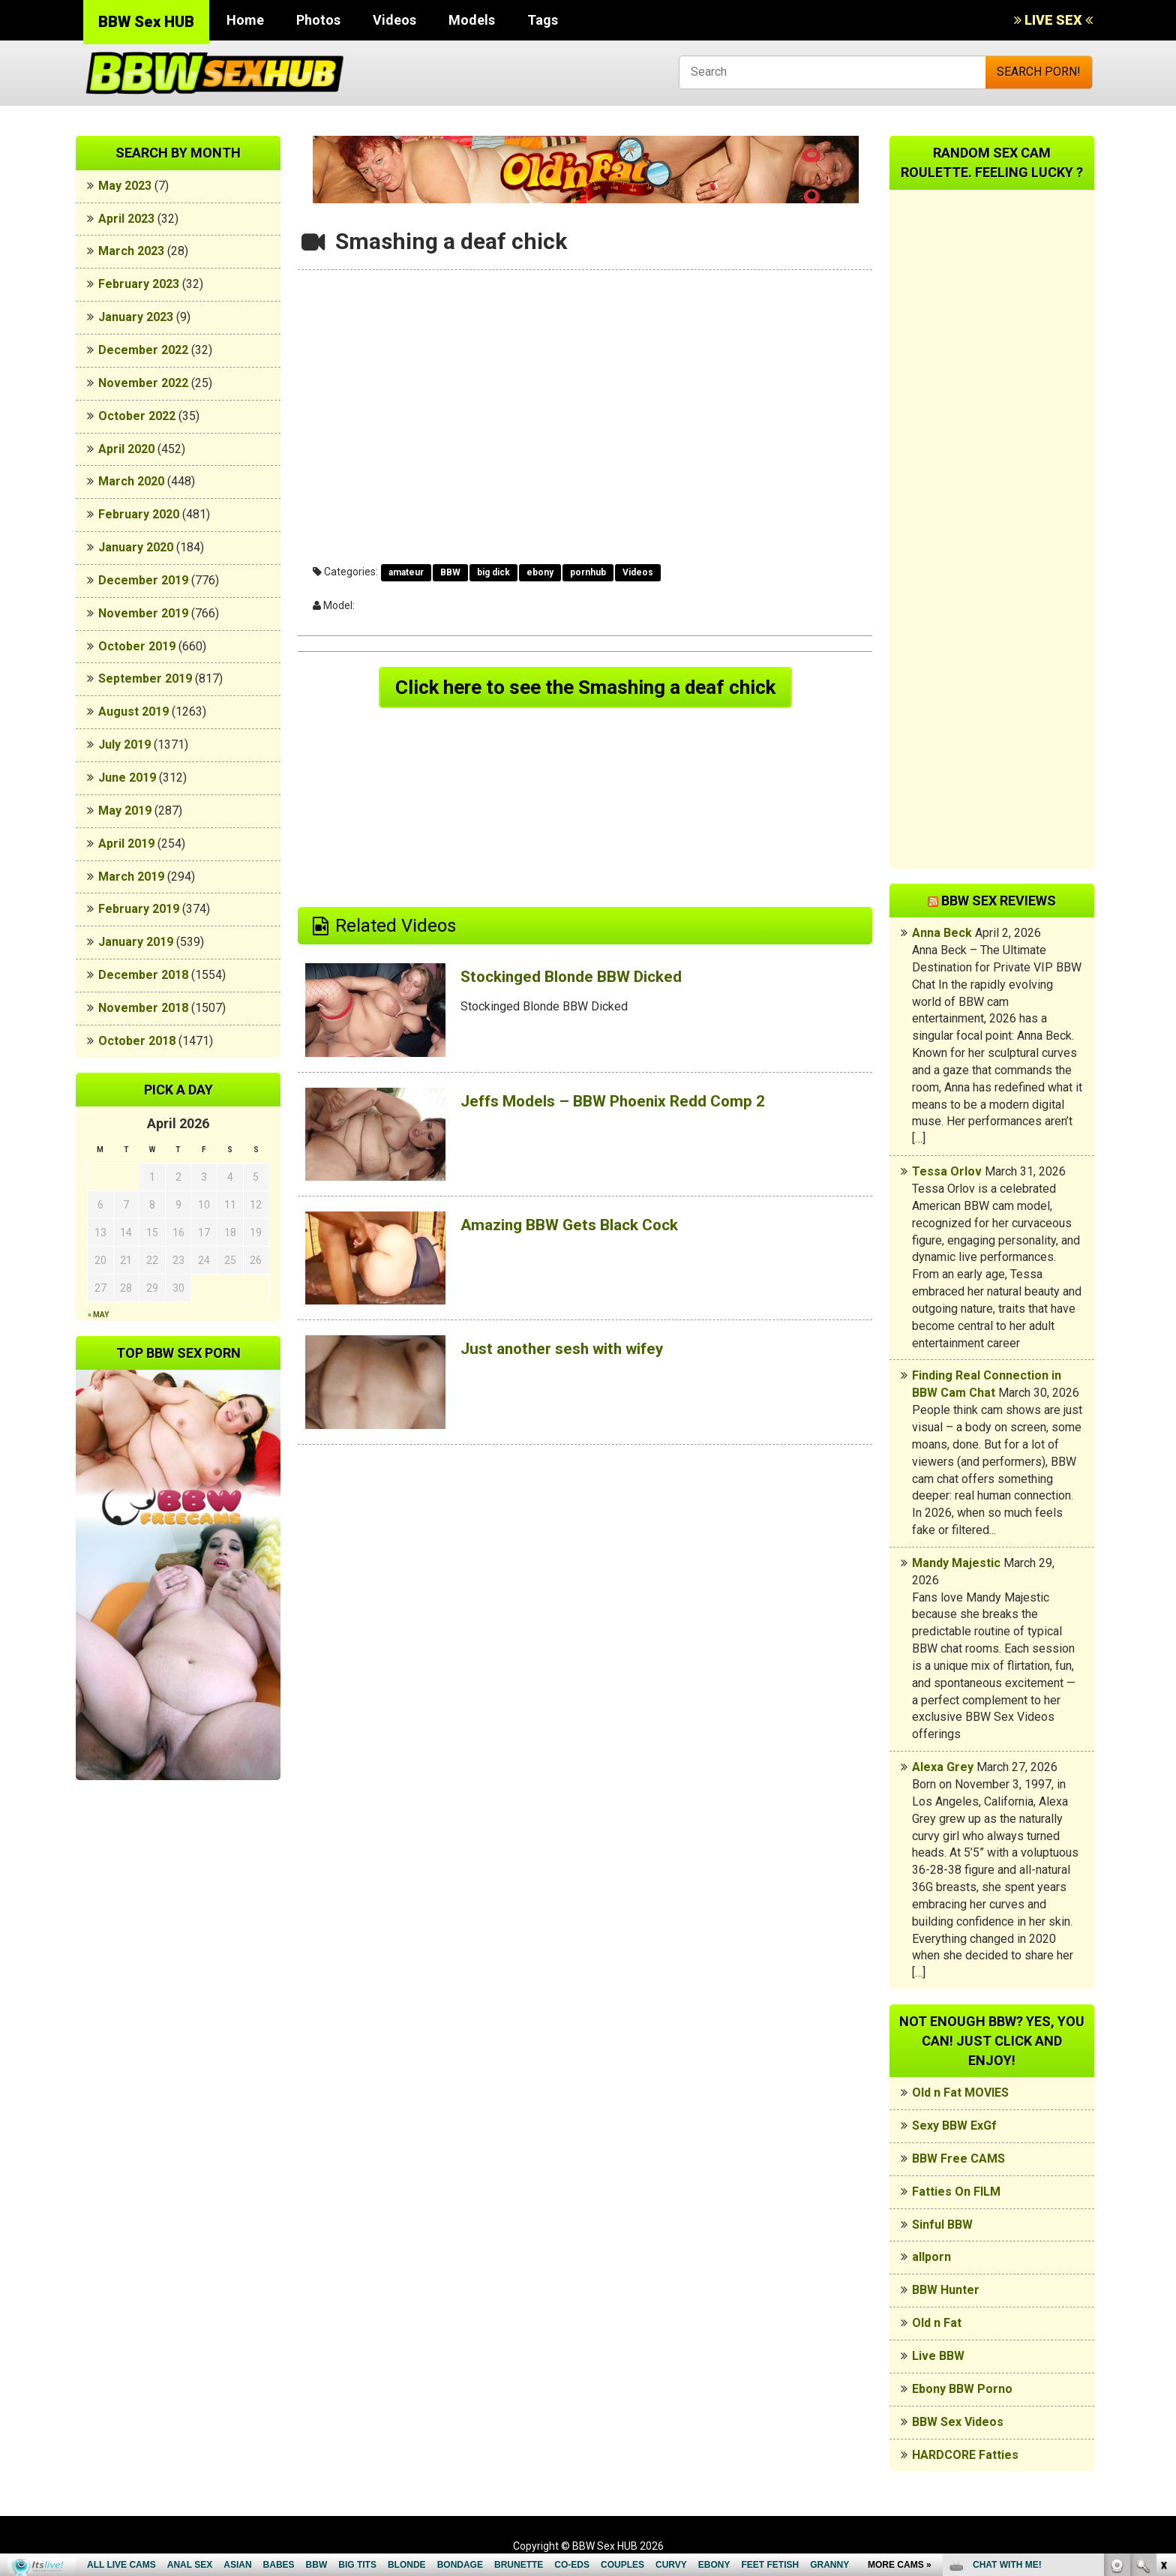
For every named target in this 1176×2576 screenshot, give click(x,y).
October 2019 (137, 646)
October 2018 (137, 1041)
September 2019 (145, 678)
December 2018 (143, 975)
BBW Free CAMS (958, 2158)
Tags (542, 20)
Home (245, 20)
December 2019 (143, 580)
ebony (540, 572)
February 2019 (138, 909)
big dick (493, 572)
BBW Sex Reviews (998, 900)
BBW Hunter (946, 2290)
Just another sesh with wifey (578, 1351)
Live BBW (938, 2356)
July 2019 (124, 744)
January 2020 (135, 547)
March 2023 (131, 251)
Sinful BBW (942, 2224)
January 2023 (135, 317)
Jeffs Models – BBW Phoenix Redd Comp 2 (637, 1104)
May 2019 (125, 810)
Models (471, 20)
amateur (406, 572)
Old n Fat (937, 2323)
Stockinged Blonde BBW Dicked (589, 979)
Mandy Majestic (956, 1563)
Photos (318, 20)
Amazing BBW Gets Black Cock (587, 1227)
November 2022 (143, 383)
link (1163, 2341)
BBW (450, 572)
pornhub (588, 572)
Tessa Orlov (947, 1171)
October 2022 (137, 416)
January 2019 (135, 942)
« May (98, 1315)
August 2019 (133, 711)
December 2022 (143, 350)
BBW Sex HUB (146, 22)
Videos (394, 20)
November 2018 (143, 1008)
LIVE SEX (1053, 20)
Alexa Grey (943, 1767)
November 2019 (143, 613)
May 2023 (125, 186)
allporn (931, 2257)
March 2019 (131, 876)
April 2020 (126, 449)
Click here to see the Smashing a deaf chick (585, 689)
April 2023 (126, 219)
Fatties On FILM (956, 2191)
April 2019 (126, 843)
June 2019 (127, 777)
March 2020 (131, 481)
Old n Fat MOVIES (960, 2092)
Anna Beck (942, 933)
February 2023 (138, 284)
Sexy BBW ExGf (954, 2125)
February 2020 (138, 514)
